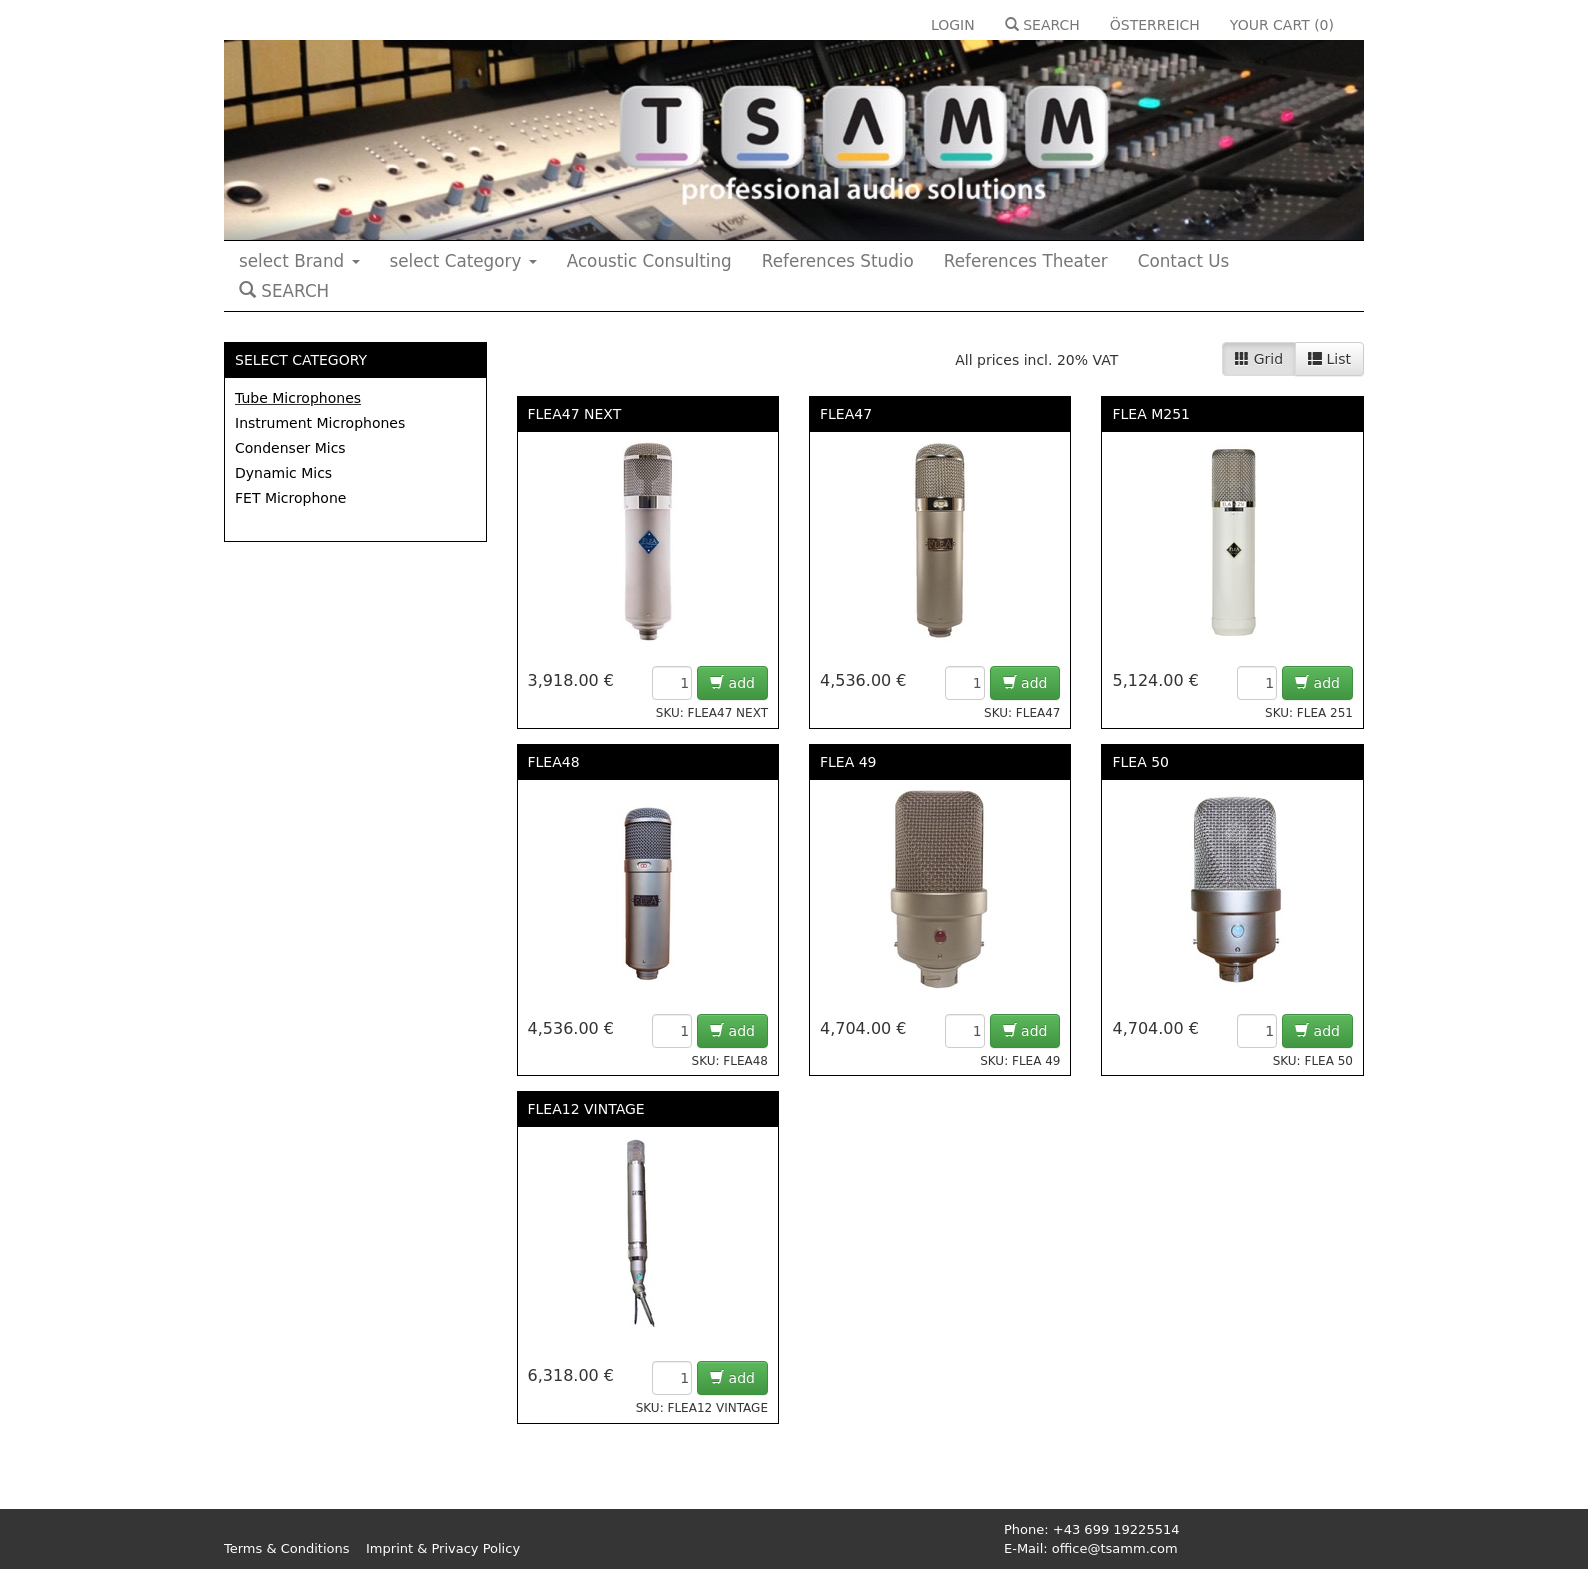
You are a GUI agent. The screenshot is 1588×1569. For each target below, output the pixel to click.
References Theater (1026, 261)
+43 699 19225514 (1116, 1529)
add (732, 683)
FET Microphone (290, 498)
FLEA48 (554, 762)
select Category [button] (463, 261)
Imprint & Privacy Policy (443, 1548)
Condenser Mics (290, 448)
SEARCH (1042, 25)
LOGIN (953, 25)
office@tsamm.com (1115, 1548)
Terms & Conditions (287, 1548)
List (1329, 359)
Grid (1259, 359)
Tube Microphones (298, 398)
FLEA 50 (1140, 762)
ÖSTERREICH (1155, 25)
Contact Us (1184, 261)
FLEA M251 (1151, 414)
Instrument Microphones (320, 423)
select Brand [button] (299, 261)
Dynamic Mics (283, 473)
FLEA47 (846, 414)
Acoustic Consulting (649, 261)
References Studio (838, 261)
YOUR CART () (1282, 25)
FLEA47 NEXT (575, 414)
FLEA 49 (848, 762)
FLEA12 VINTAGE (586, 1109)
